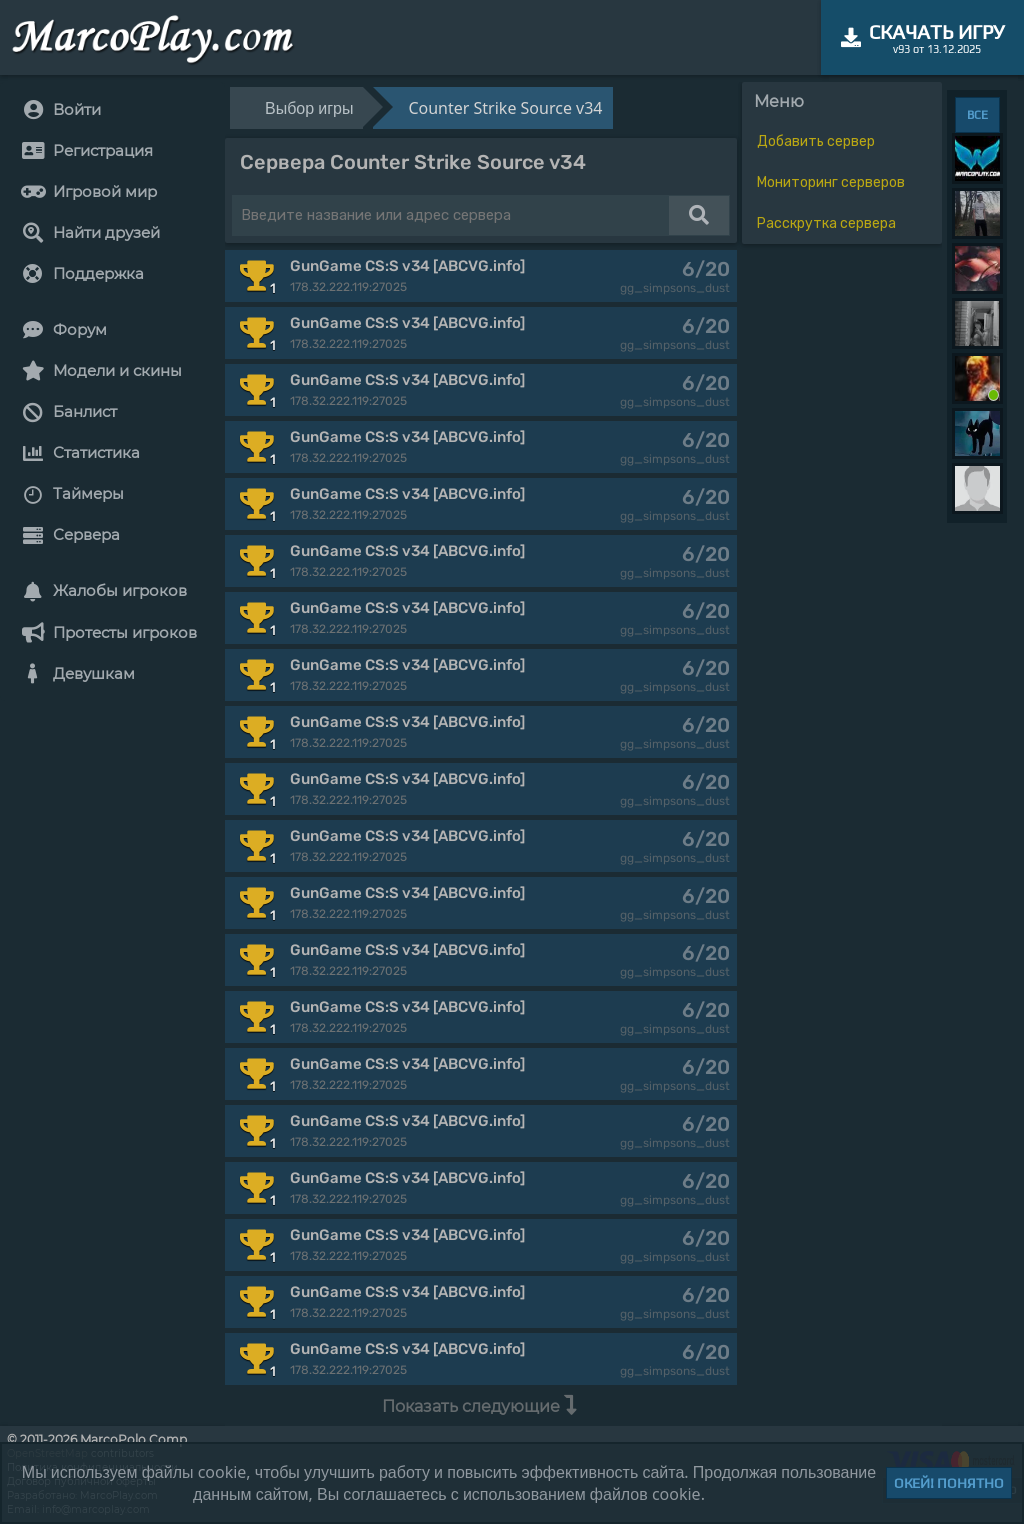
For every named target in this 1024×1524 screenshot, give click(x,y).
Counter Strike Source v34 (505, 108)
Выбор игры (309, 108)
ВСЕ (977, 115)
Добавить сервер (816, 141)
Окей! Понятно (949, 1483)
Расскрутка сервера (826, 223)
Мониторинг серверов (831, 182)
